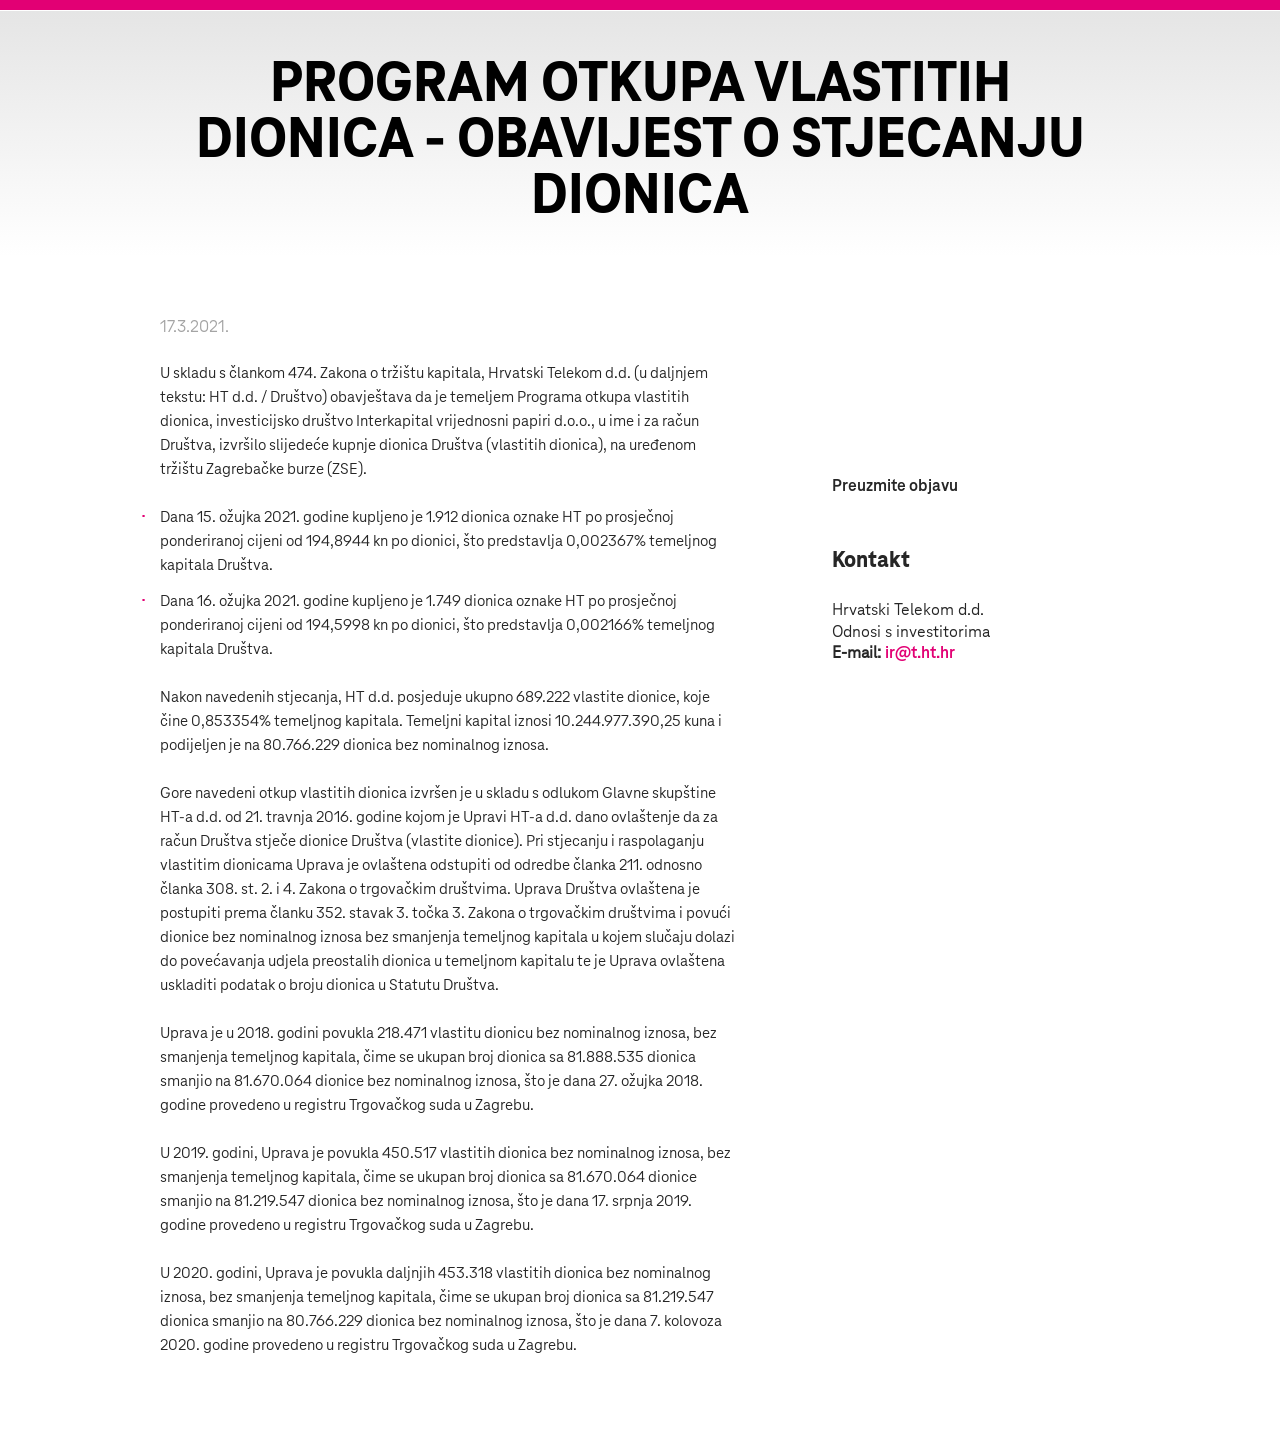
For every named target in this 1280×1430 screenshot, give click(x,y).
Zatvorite (1240, 50)
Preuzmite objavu (895, 486)
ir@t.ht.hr (920, 653)
